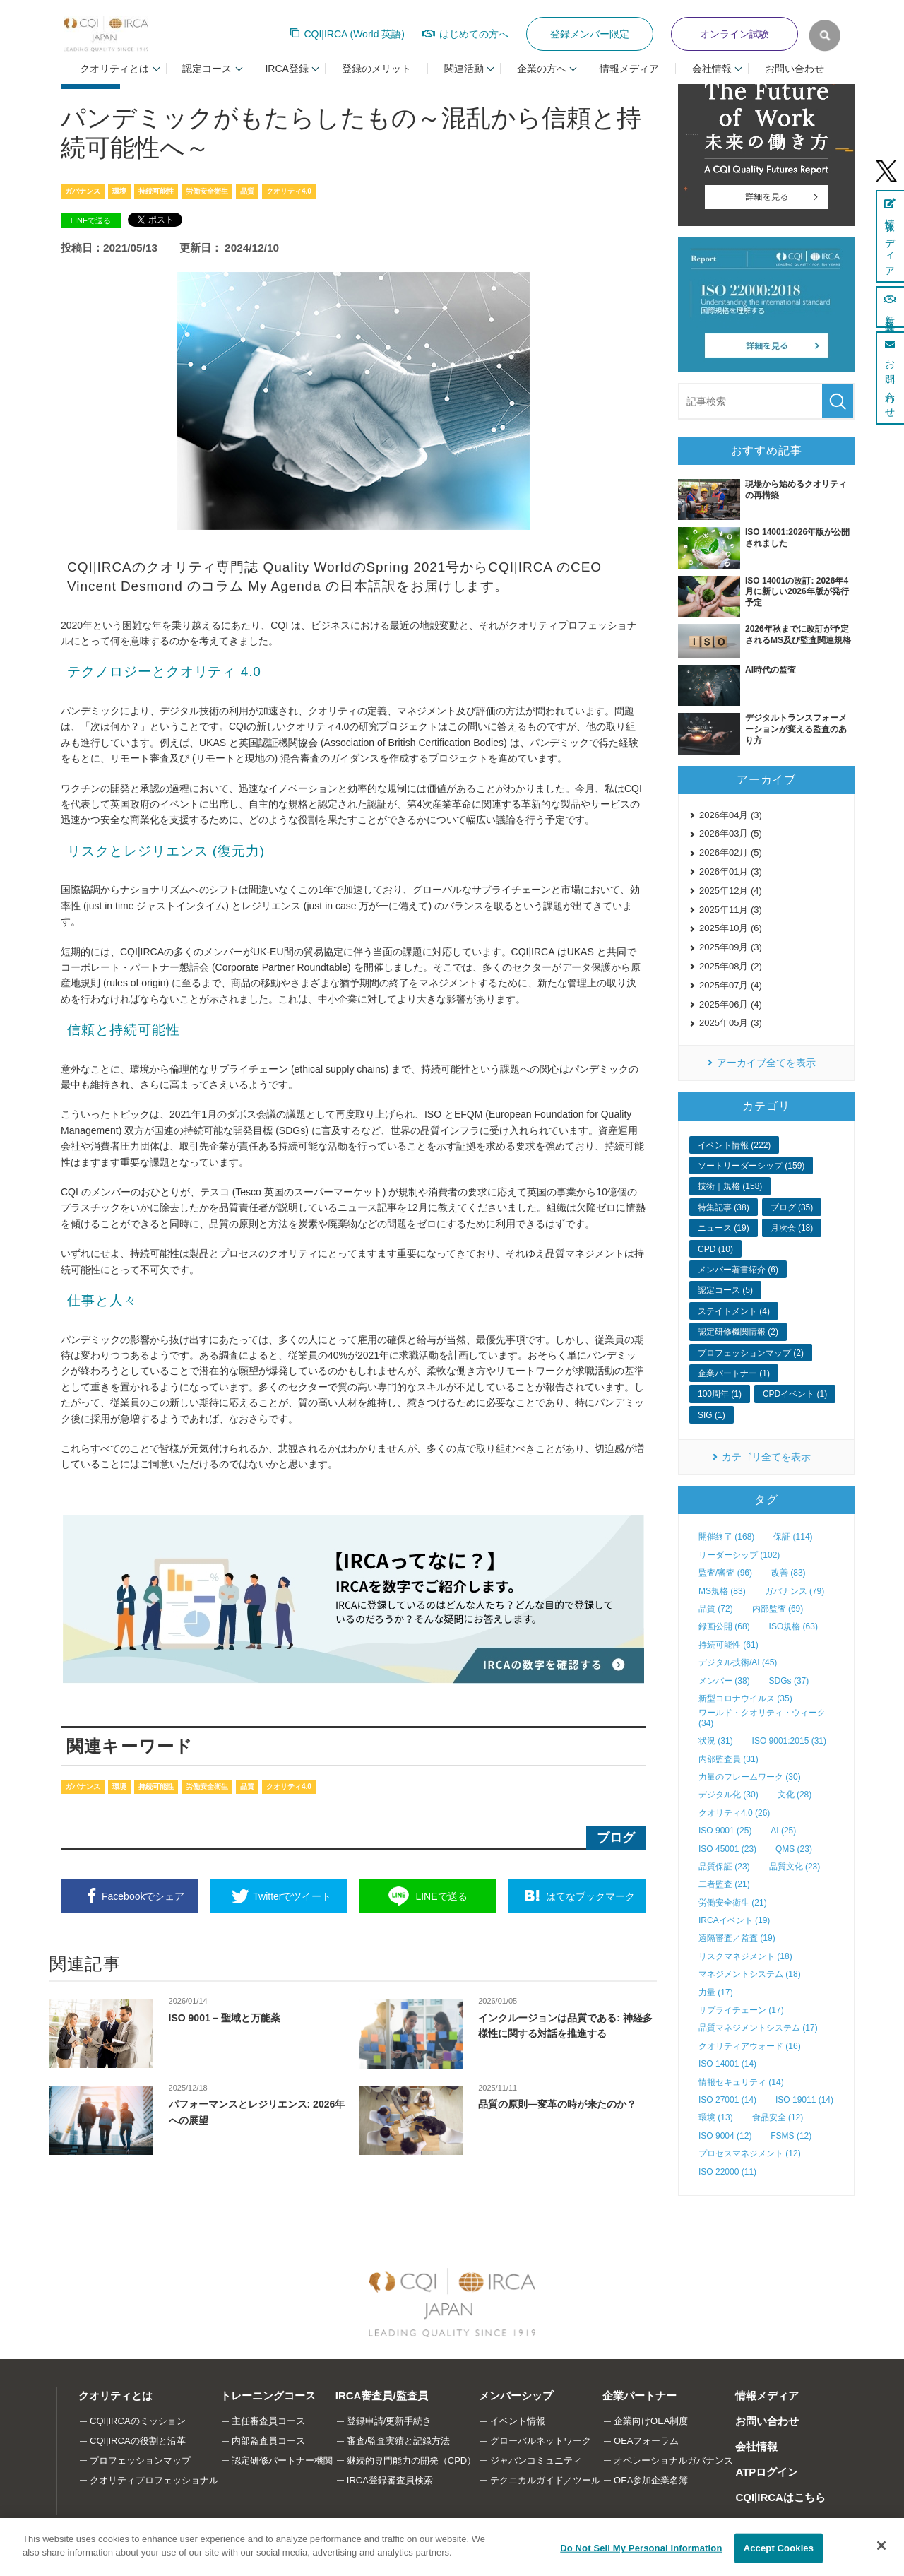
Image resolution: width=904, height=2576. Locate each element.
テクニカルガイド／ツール (545, 2480)
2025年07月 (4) (730, 985)
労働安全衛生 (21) (732, 1903)
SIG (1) (711, 1415)
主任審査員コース (268, 2421)
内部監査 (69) (778, 1609)
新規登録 (890, 307)
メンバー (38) (724, 1681)
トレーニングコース (268, 2395)
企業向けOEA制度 (651, 2421)
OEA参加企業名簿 (651, 2480)
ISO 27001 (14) (727, 2100)
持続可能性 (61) (728, 1645)
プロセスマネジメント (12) (749, 2153)
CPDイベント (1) (795, 1394)
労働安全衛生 (207, 191)
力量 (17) (715, 1992)
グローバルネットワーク (540, 2440)
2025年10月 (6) (730, 928)
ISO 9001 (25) (724, 1831)
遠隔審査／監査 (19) (736, 1938)
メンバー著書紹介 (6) (738, 1270)
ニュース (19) (723, 1228)
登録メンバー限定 (589, 34)
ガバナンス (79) (795, 1591)
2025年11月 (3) (730, 909)
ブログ (616, 1838)
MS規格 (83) (722, 1591)
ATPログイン (766, 2472)
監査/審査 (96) (725, 1573)
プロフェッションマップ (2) (751, 1353)
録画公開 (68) (724, 1626)
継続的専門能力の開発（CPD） (411, 2460)
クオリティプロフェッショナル (154, 2480)
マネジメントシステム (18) (749, 1974)
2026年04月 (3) (730, 815)
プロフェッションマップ (140, 2460)
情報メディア (629, 68)
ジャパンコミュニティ (536, 2460)
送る (441, 1896)
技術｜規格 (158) (730, 1186)
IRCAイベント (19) (734, 1920)
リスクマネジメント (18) (745, 1956)
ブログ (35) (792, 1207)
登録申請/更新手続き (389, 2421)
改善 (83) (788, 1573)
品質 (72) (715, 1609)
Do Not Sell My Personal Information (641, 2548)
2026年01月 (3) (730, 871)
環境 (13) (715, 2117)
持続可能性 (156, 191)
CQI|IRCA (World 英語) (354, 34)
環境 (119, 191)
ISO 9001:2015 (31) (789, 1741)
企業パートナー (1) (734, 1373)
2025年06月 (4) (730, 1004)
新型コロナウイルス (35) (745, 1698)
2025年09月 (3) (730, 947)
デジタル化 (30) (728, 1795)
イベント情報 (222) (734, 1145)
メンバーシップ (516, 2395)
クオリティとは (115, 2395)
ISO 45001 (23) (727, 1849)
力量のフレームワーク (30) (749, 1777)
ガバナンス (82, 191)
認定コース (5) (725, 1290)
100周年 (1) (720, 1394)
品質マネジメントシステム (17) (758, 2028)
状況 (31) (715, 1741)
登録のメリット (376, 68)
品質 (247, 191)
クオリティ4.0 (288, 191)
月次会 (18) (792, 1228)
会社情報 (756, 2446)
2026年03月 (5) (730, 833)
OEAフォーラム (646, 2440)
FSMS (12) (791, 2136)
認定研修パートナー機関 (282, 2460)
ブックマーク (590, 1896)
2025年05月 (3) (730, 1022)
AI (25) (783, 1831)
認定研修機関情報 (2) (738, 1332)
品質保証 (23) (724, 1867)
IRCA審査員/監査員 (381, 2395)
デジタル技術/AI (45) (737, 1662)
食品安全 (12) (778, 2117)
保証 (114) (792, 1537)
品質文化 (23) (795, 1867)
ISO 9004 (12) (724, 2136)
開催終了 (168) (726, 1537)
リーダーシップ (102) (739, 1555)
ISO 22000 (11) (727, 2172)
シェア (143, 1896)
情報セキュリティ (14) (741, 2082)
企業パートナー (639, 2395)
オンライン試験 (734, 34)
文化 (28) (795, 1795)
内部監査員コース (268, 2440)
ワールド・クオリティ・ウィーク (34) (762, 1717)
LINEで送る (91, 220)
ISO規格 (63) (793, 1626)
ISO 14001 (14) (727, 2064)
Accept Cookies (779, 2548)
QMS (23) (793, 1849)
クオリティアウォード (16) (749, 2046)
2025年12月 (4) (730, 890)
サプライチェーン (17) (741, 2010)
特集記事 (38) (723, 1207)
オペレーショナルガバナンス (673, 2460)
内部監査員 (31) (728, 1759)
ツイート (292, 1896)
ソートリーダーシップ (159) (751, 1166)
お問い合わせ (794, 68)
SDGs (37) (789, 1681)
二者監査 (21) (724, 1884)
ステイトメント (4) (734, 1311)
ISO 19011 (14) (804, 2100)
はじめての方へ (474, 34)
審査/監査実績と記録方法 (399, 2440)
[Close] (881, 2545)
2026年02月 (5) (730, 852)
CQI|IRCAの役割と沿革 (138, 2440)
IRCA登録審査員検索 (390, 2480)
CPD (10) (715, 1249)
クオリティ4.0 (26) (734, 1813)
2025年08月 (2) (730, 966)
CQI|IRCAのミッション (138, 2421)
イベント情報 (517, 2421)
